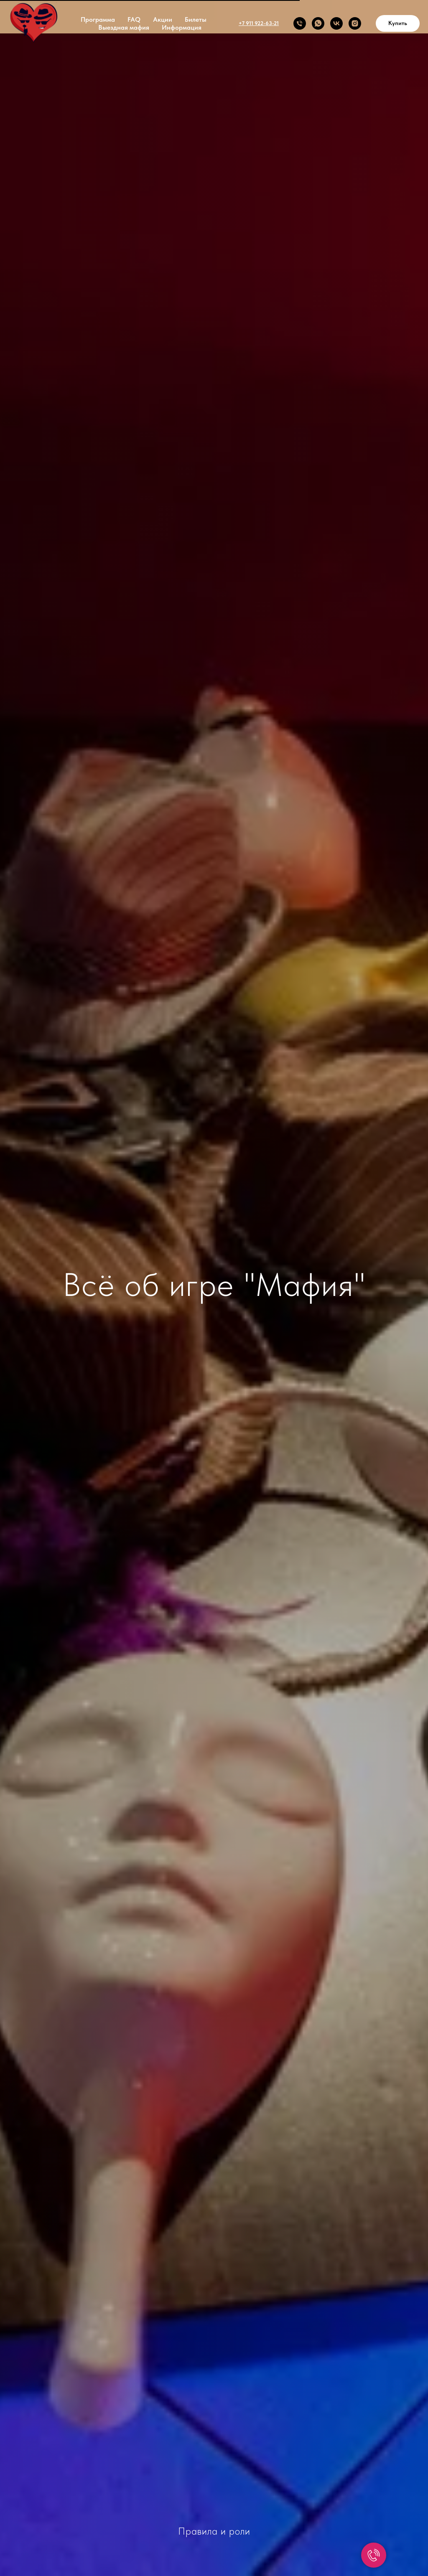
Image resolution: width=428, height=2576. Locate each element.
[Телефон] (299, 23)
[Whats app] (318, 23)
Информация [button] (181, 27)
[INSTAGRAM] (355, 23)
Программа (98, 19)
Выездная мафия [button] (123, 27)
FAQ (133, 19)
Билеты (195, 19)
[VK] (336, 23)
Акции (162, 19)
